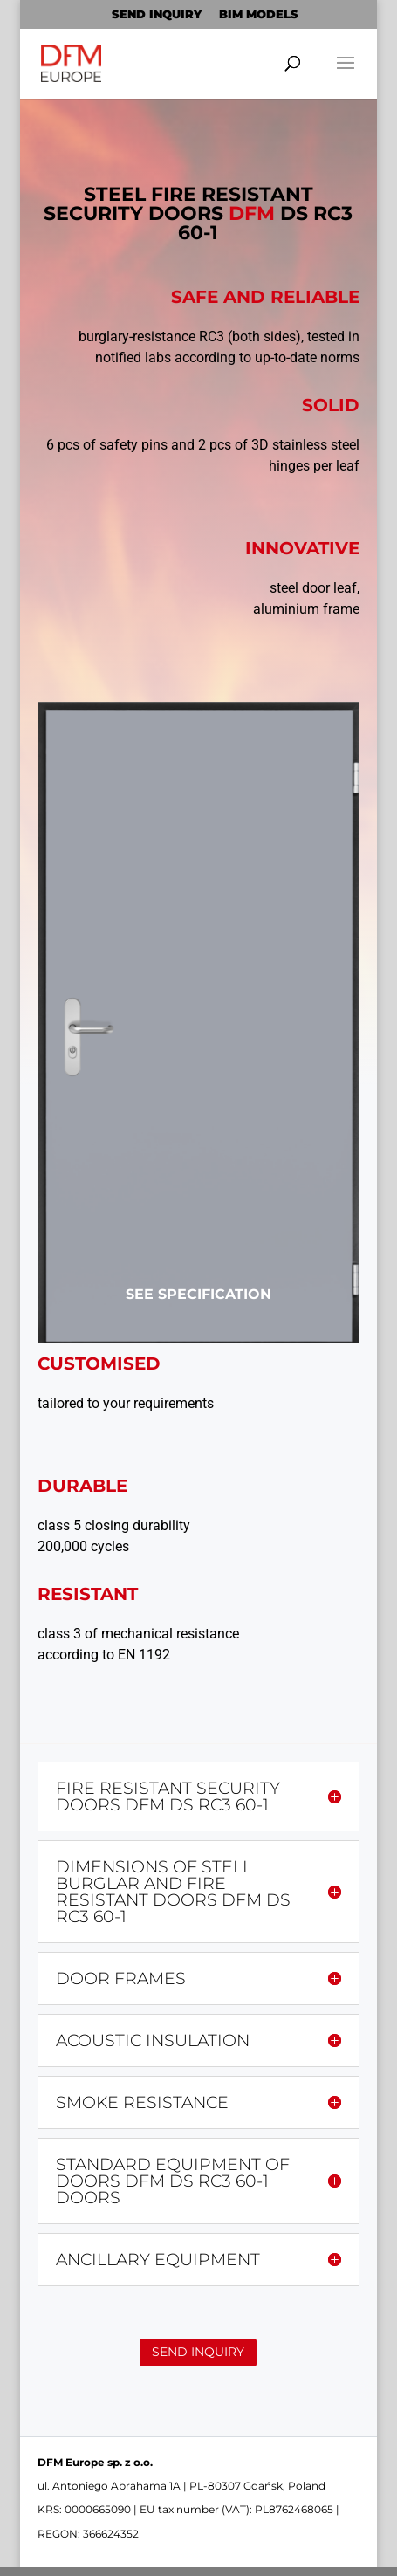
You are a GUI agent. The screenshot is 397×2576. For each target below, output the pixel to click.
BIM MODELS (258, 14)
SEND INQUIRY (157, 14)
